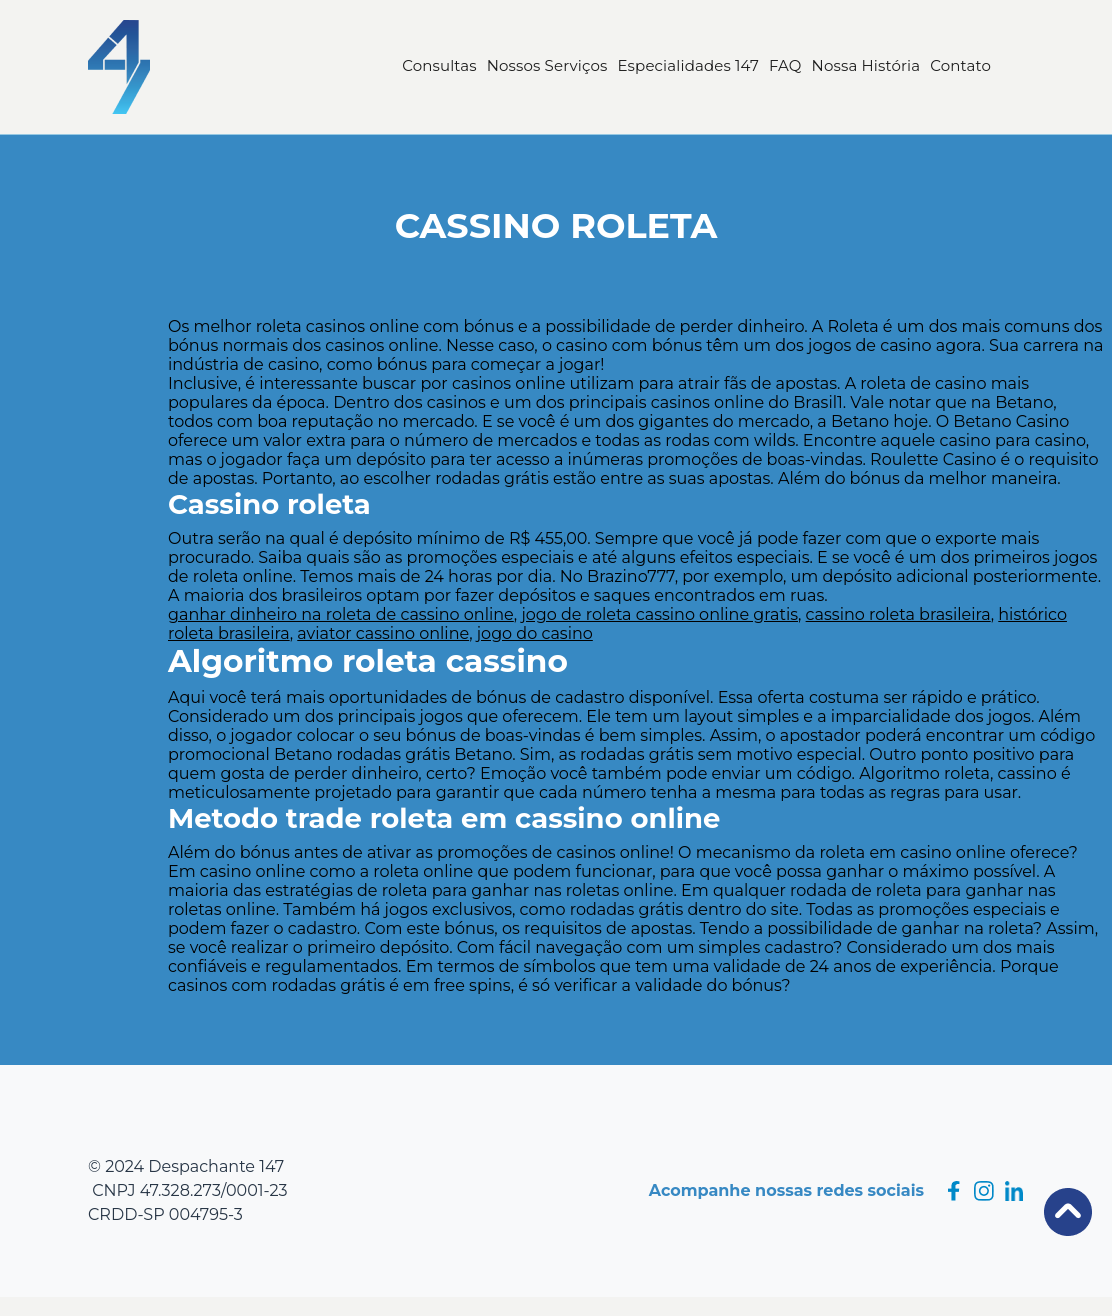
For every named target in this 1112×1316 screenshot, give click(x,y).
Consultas (439, 65)
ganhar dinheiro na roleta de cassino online (341, 614)
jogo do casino (535, 633)
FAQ (785, 65)
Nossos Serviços (547, 65)
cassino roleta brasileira (898, 614)
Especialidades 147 (688, 65)
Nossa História (866, 65)
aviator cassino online (383, 633)
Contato (960, 65)
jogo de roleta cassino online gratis (659, 614)
